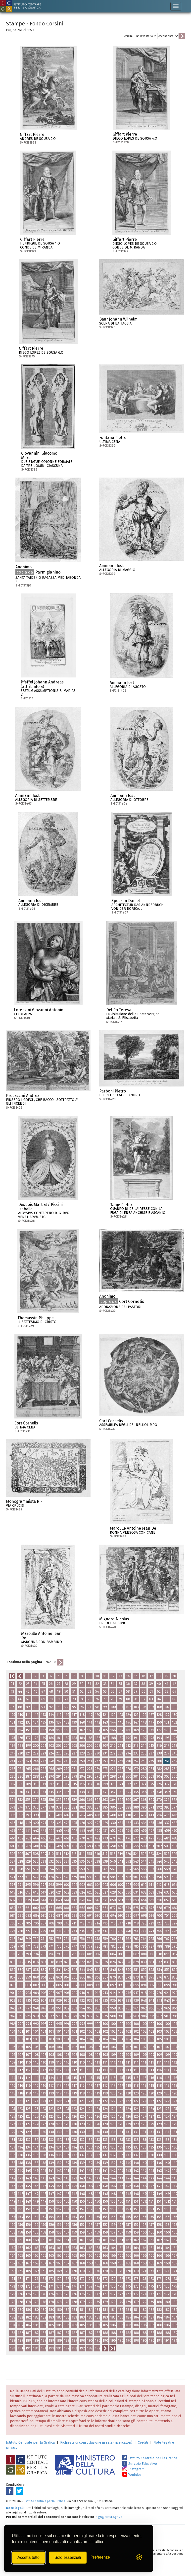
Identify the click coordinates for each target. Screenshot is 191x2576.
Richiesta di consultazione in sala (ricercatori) (96, 2442)
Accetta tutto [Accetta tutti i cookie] (28, 2557)
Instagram (133, 2469)
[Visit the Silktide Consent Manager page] (139, 2558)
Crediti (143, 2442)
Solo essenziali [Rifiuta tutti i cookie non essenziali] (67, 2557)
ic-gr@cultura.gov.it (108, 2517)
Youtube (131, 2475)
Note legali (15, 2508)
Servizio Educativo (139, 2464)
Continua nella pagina (24, 1662)
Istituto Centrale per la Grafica (30, 2442)
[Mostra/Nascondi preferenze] (100, 2557)
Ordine (128, 36)
